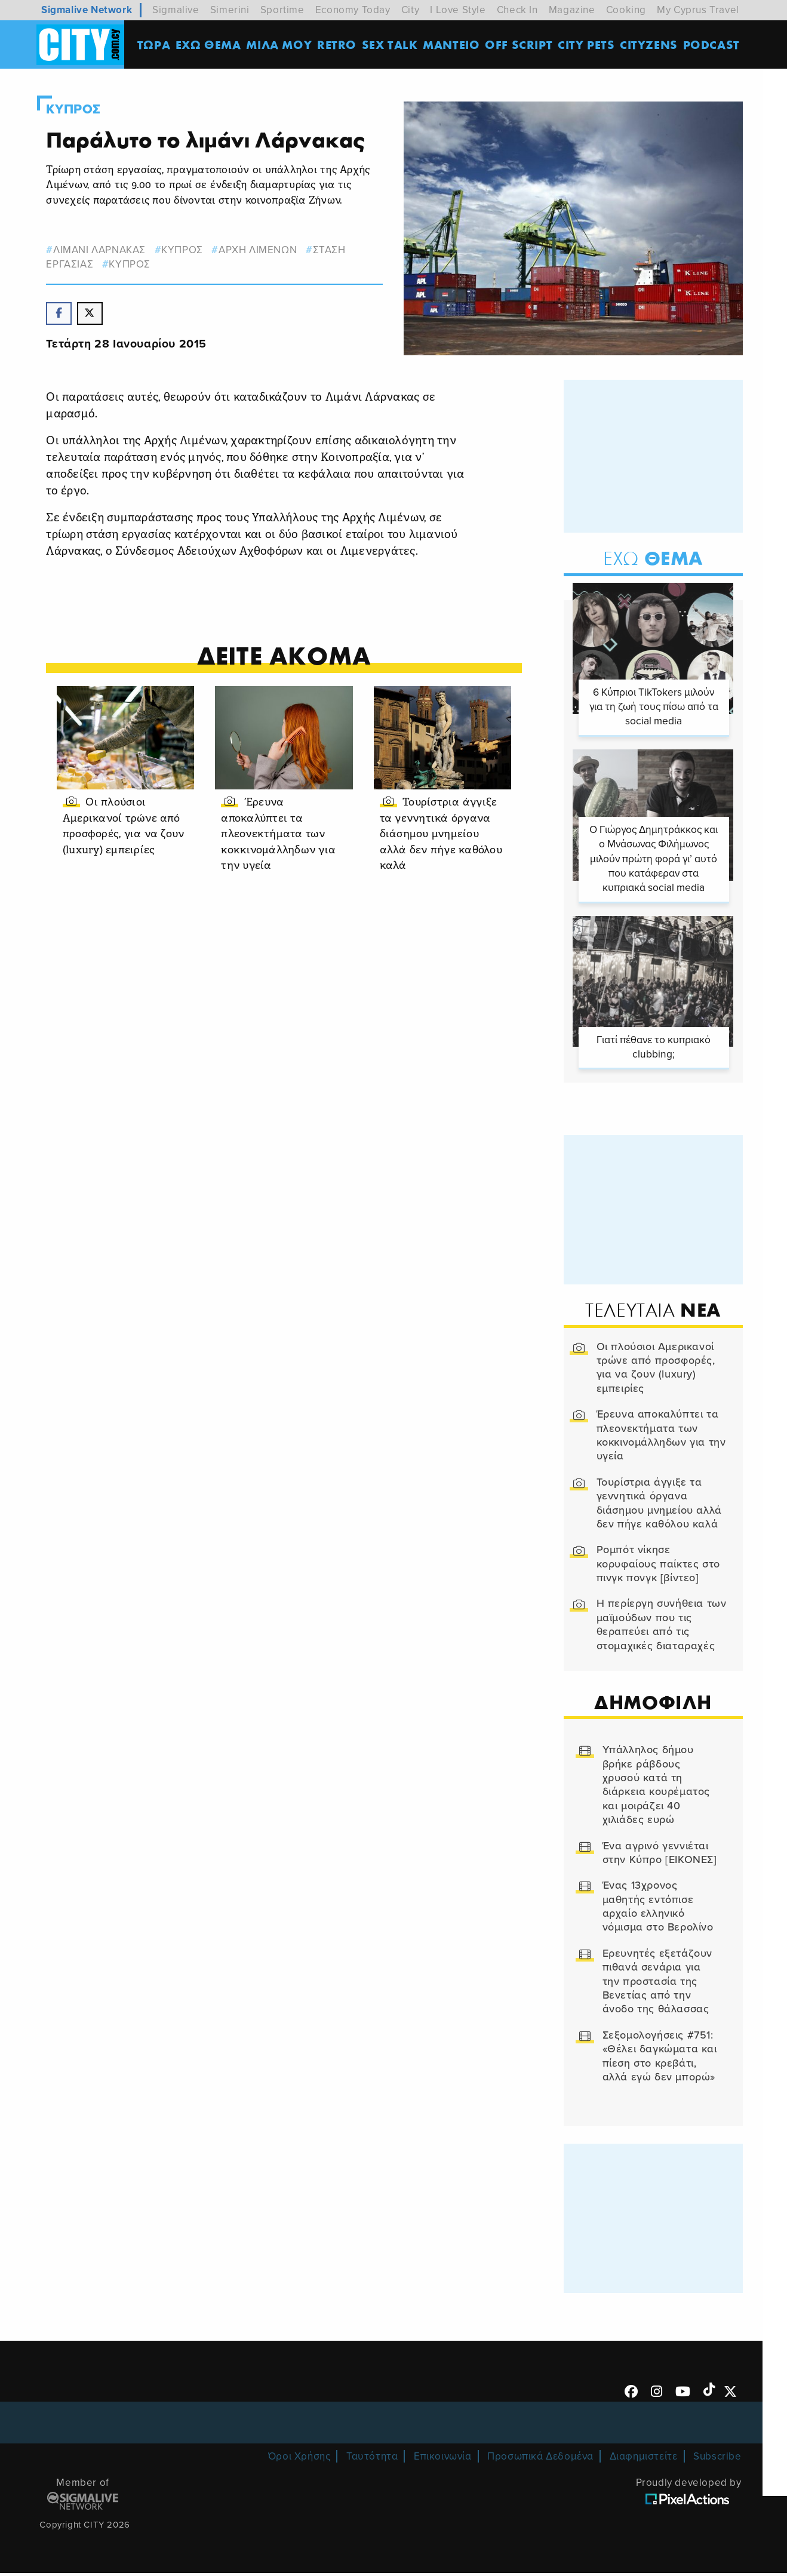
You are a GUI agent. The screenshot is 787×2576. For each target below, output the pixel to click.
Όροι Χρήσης (299, 2459)
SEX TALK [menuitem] (390, 44)
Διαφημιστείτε (644, 2459)
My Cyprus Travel (698, 10)
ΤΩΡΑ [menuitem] (154, 44)
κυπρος (183, 250)
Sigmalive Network (86, 10)
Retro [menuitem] (337, 44)
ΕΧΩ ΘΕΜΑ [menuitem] (209, 44)
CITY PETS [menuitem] (586, 44)
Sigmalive (175, 10)
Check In (517, 10)
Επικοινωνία (443, 2459)
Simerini (230, 10)
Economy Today (353, 10)
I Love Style (457, 10)
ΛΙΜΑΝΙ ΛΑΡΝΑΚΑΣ (100, 250)
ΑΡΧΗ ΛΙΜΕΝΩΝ (259, 250)
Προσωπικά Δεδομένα (540, 2459)
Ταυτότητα (372, 2459)
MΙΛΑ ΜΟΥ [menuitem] (279, 44)
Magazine (572, 10)
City (410, 10)
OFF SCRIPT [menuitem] (519, 44)
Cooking (626, 10)
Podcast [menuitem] (712, 44)
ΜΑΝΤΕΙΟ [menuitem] (451, 44)
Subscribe (717, 2459)
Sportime (282, 10)
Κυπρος (74, 109)
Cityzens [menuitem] (649, 44)
